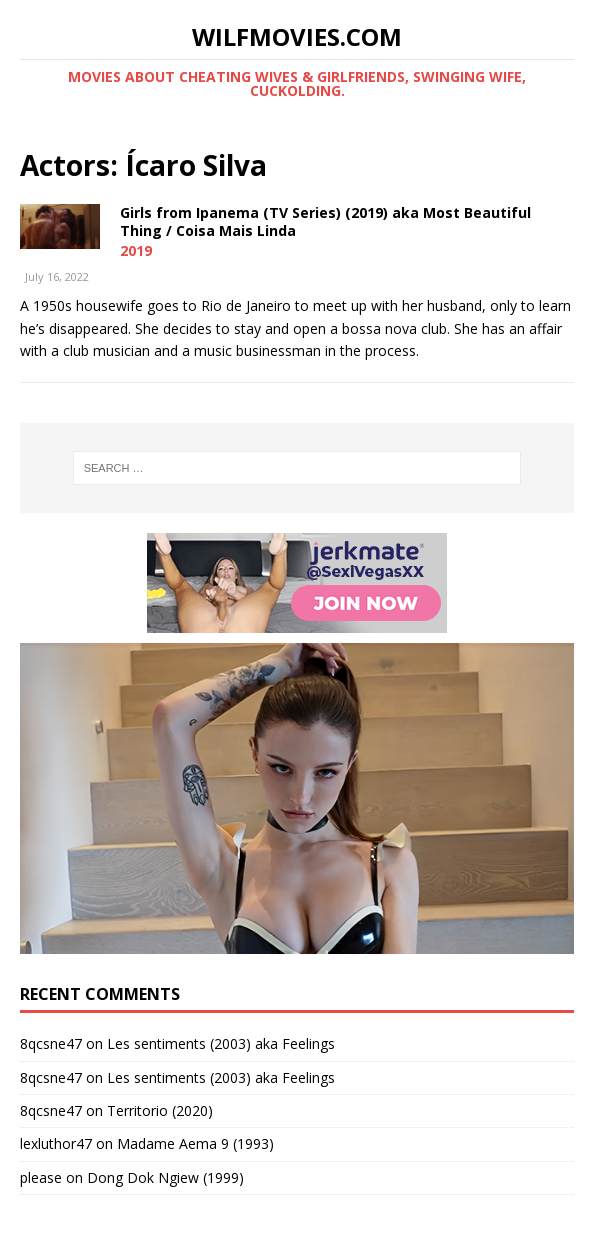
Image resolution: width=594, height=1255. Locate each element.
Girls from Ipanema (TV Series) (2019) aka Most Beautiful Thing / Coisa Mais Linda (325, 221)
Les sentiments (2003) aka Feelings (221, 1043)
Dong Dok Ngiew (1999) (165, 1177)
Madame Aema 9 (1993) (195, 1143)
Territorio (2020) (160, 1110)
